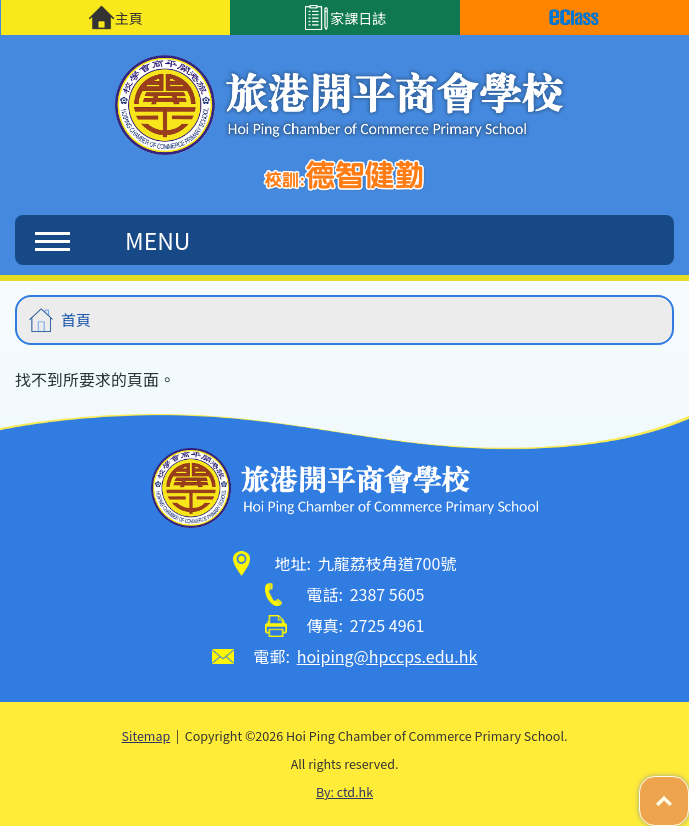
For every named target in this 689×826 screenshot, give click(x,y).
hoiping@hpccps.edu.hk (387, 656)
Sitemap (146, 735)
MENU (112, 240)
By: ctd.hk (344, 791)
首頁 (76, 319)
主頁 (115, 17)
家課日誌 (344, 17)
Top (688, 790)
